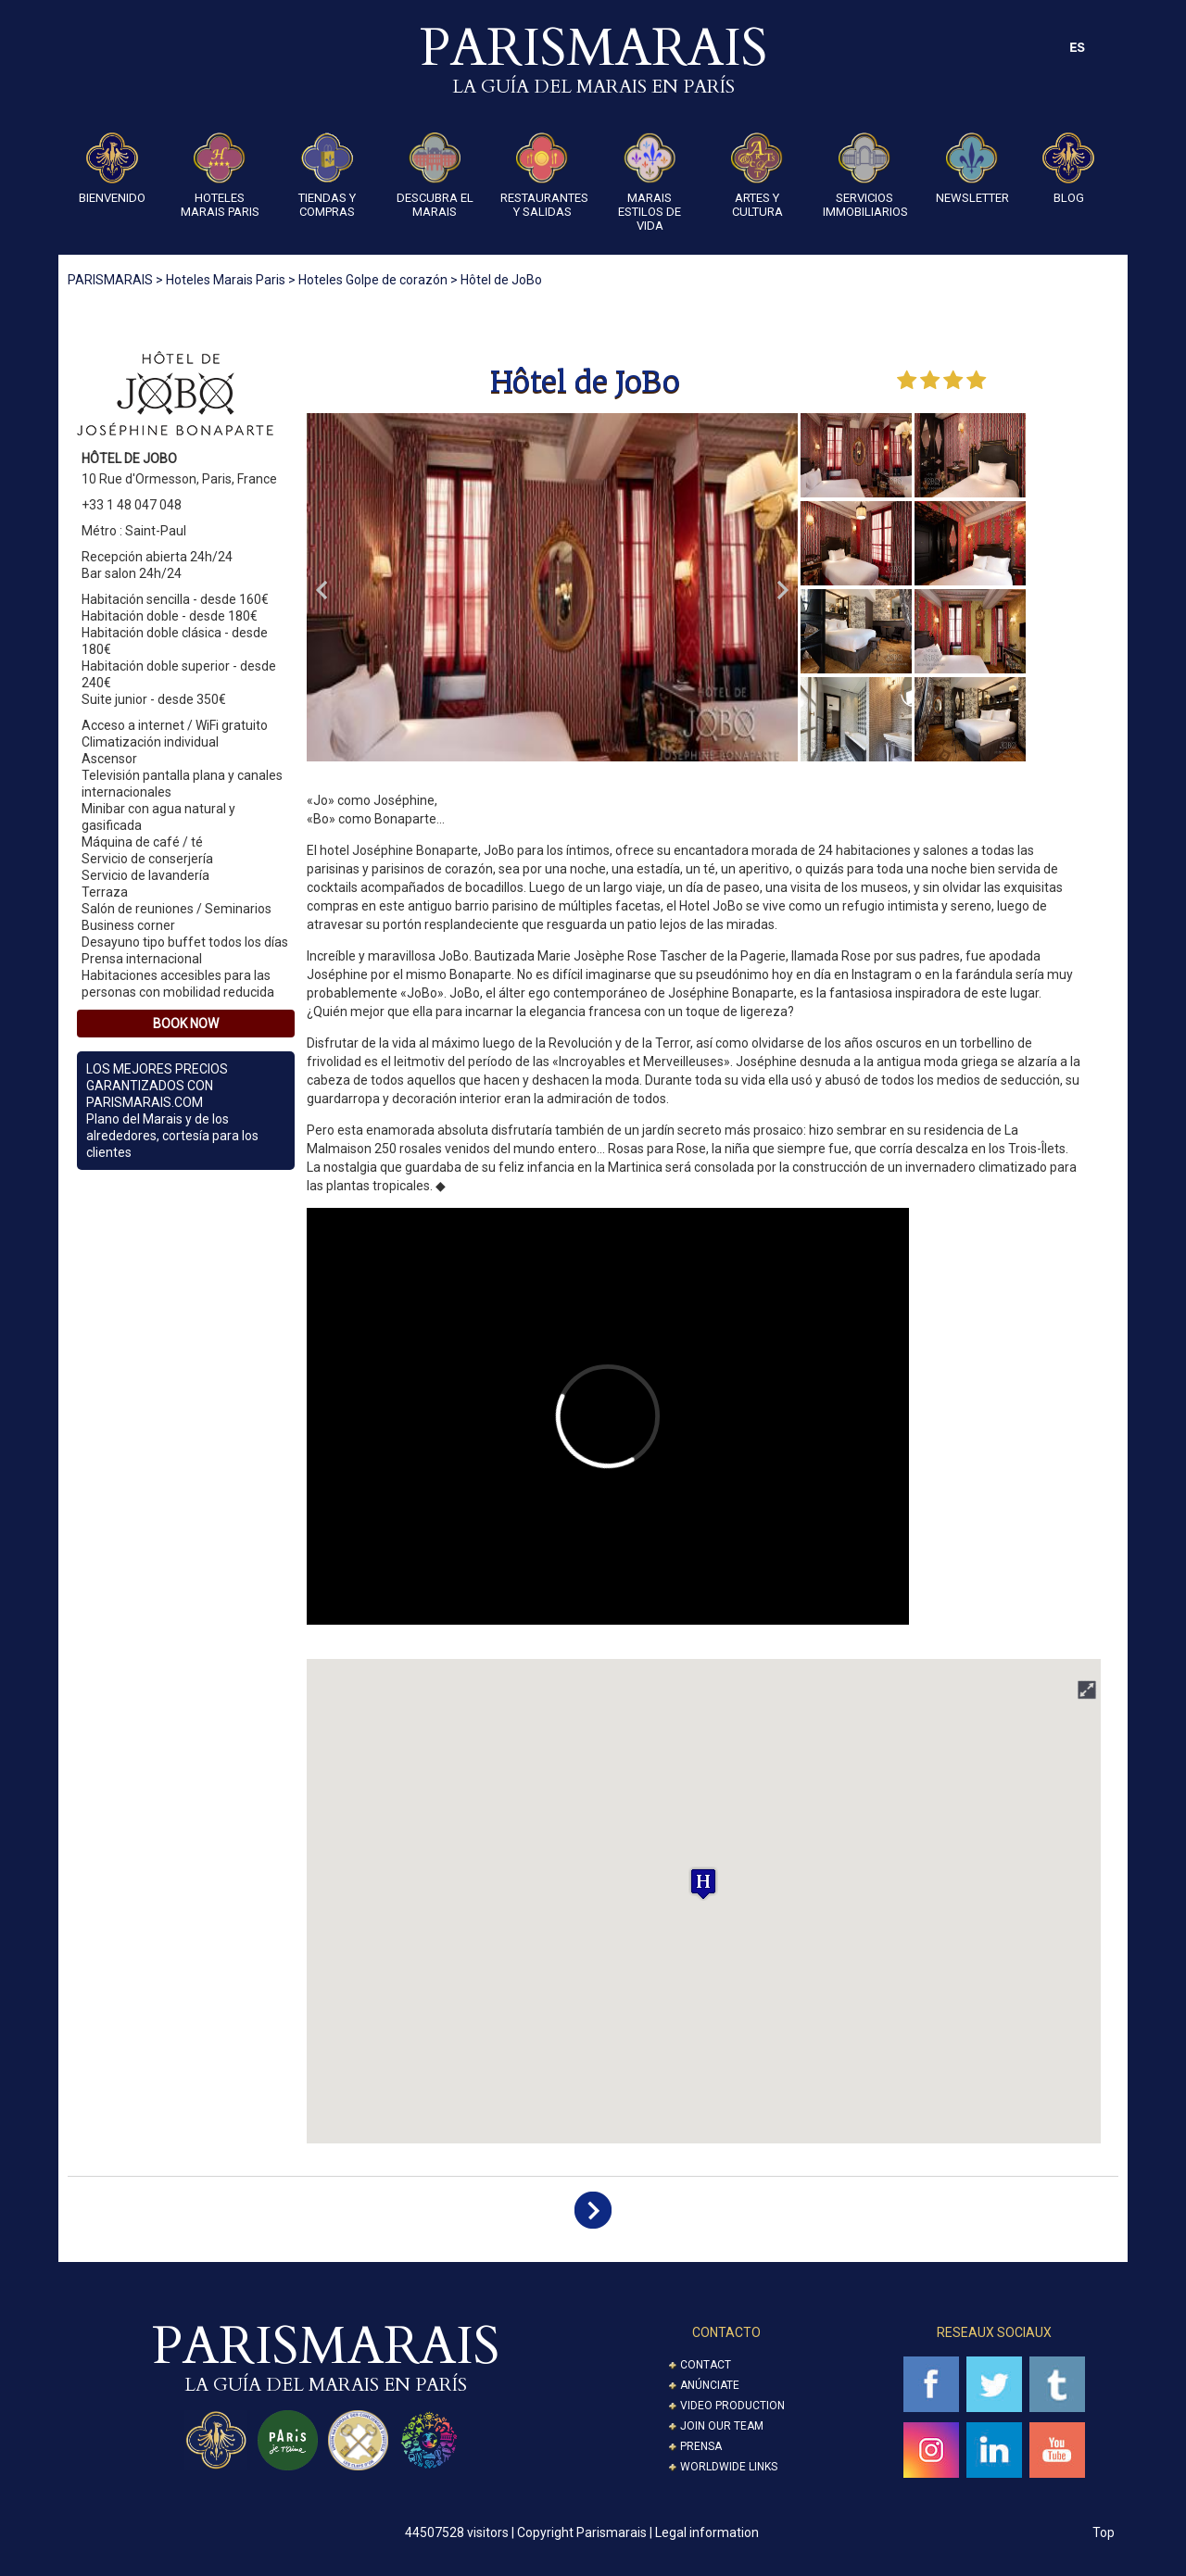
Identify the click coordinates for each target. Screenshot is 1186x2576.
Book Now (186, 1023)
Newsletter (972, 168)
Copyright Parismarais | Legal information (638, 2532)
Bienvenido (112, 168)
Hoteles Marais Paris (220, 175)
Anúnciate (709, 2385)
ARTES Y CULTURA (757, 175)
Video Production (732, 2405)
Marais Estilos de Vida (649, 182)
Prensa (701, 2446)
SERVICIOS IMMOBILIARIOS (864, 175)
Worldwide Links (728, 2466)
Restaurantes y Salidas (542, 175)
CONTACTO (726, 2332)
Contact (705, 2364)
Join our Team (721, 2425)
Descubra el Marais (435, 175)
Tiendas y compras (327, 175)
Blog (1068, 168)
